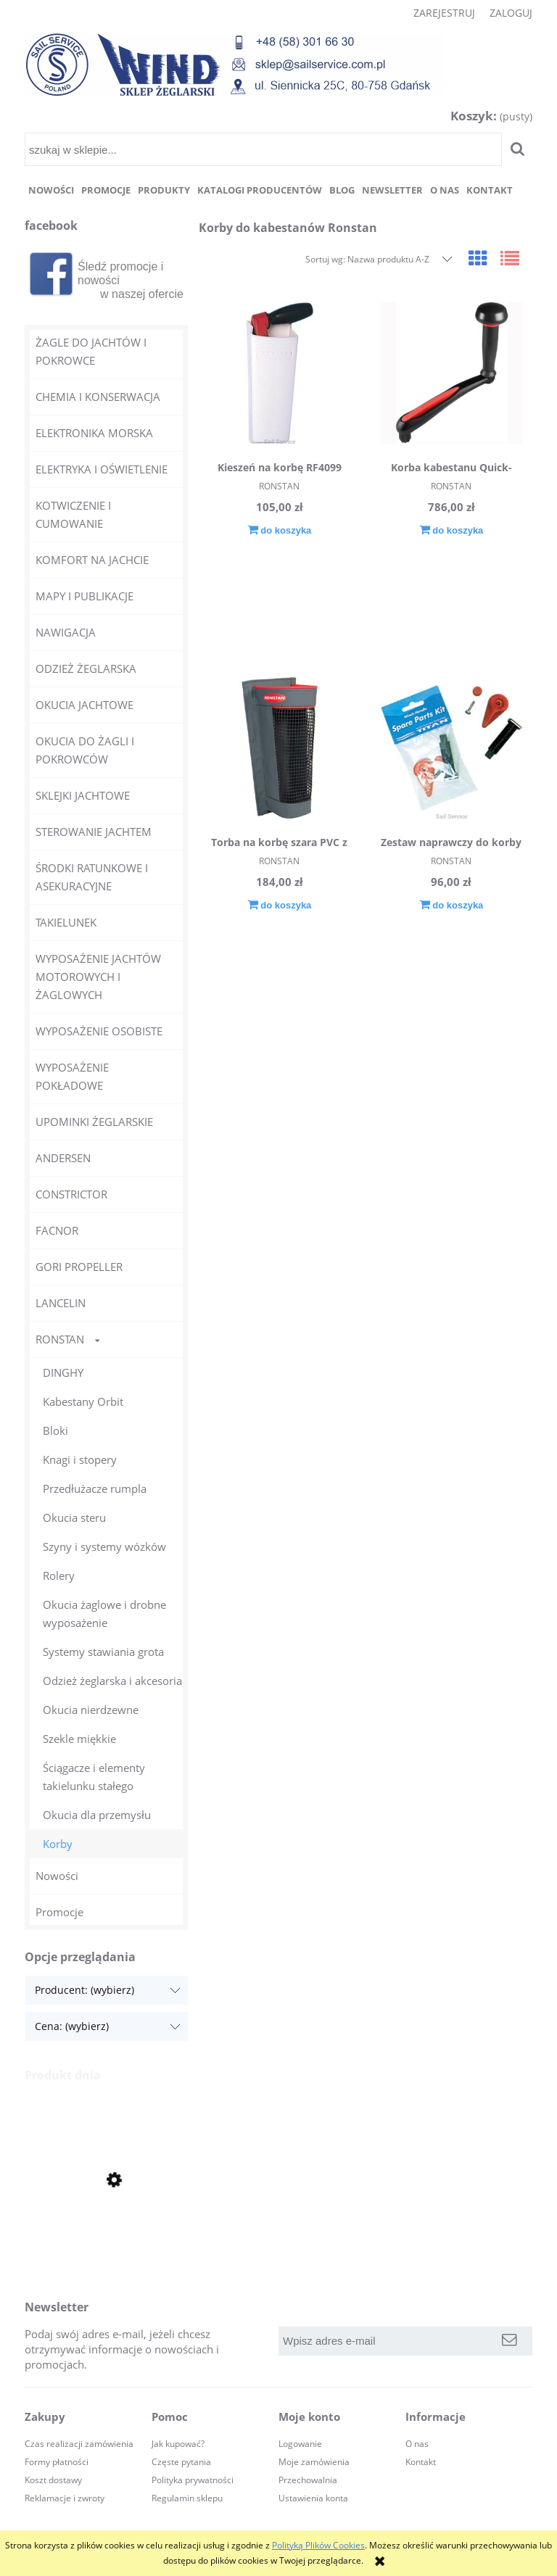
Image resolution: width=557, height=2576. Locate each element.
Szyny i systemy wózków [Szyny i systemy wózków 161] (104, 1546)
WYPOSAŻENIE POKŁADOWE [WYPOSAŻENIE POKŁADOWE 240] (72, 1076)
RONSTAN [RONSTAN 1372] (60, 1339)
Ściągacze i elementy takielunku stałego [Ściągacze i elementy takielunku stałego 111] (94, 1776)
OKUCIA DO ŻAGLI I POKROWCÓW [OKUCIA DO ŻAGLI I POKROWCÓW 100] (85, 750)
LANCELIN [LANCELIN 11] (61, 1303)
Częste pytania (181, 2462)
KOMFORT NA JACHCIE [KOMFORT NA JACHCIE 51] (92, 559)
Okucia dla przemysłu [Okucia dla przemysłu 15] (97, 1814)
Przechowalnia (307, 2480)
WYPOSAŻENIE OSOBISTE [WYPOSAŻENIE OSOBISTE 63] (99, 1031)
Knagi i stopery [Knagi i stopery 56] (80, 1459)
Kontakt (420, 2462)
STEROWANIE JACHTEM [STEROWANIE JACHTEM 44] (94, 831)
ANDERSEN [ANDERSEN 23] (63, 1158)
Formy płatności (56, 2462)
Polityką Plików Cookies (318, 2545)
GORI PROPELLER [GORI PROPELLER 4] (79, 1266)
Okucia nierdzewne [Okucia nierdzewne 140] (91, 1709)
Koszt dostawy (53, 2480)
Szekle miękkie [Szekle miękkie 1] (79, 1738)
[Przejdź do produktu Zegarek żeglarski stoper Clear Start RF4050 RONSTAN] (106, 2230)
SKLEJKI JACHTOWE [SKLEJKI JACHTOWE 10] (83, 795)
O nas (417, 2444)
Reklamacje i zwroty (64, 2498)
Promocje (59, 1912)
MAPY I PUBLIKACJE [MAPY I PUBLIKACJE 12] (84, 596)
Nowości (57, 1875)
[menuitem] (51, 190)
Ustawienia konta (313, 2498)
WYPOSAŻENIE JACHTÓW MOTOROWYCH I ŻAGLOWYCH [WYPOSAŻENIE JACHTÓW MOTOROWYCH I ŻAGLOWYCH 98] (98, 976)
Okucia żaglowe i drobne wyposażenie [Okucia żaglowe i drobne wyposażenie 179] (104, 1613)
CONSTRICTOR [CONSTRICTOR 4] (71, 1194)
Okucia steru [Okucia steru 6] (74, 1517)
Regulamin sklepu (187, 2498)
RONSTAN (279, 486)
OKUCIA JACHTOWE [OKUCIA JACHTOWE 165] (84, 704)
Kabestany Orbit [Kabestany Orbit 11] (83, 1401)
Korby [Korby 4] (58, 1843)
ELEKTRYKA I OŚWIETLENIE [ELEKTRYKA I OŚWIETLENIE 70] (102, 469)
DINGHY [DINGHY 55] (63, 1372)
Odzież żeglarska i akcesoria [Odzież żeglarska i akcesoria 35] (112, 1680)
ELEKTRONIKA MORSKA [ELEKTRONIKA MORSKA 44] (94, 433)
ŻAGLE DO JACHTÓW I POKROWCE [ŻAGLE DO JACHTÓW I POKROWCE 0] (91, 351)
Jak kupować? (178, 2444)
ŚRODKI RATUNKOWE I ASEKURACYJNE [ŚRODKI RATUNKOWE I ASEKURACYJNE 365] (92, 877)
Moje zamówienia (314, 2462)
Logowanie (300, 2444)
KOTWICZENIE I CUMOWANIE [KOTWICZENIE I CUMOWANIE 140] (73, 514)
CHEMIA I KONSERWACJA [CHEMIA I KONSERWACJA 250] (98, 396)
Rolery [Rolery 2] (59, 1575)
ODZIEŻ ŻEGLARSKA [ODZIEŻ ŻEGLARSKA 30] (86, 668)
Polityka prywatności (193, 2480)
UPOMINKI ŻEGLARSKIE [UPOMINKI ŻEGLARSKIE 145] (94, 1121)
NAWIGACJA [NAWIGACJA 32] (66, 632)
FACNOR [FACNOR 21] (57, 1230)
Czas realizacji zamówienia (79, 2444)
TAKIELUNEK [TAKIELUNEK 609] (66, 922)
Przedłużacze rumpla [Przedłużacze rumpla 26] (95, 1488)
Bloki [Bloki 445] (55, 1430)
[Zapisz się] (509, 2341)
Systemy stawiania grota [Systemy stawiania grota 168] (103, 1651)
